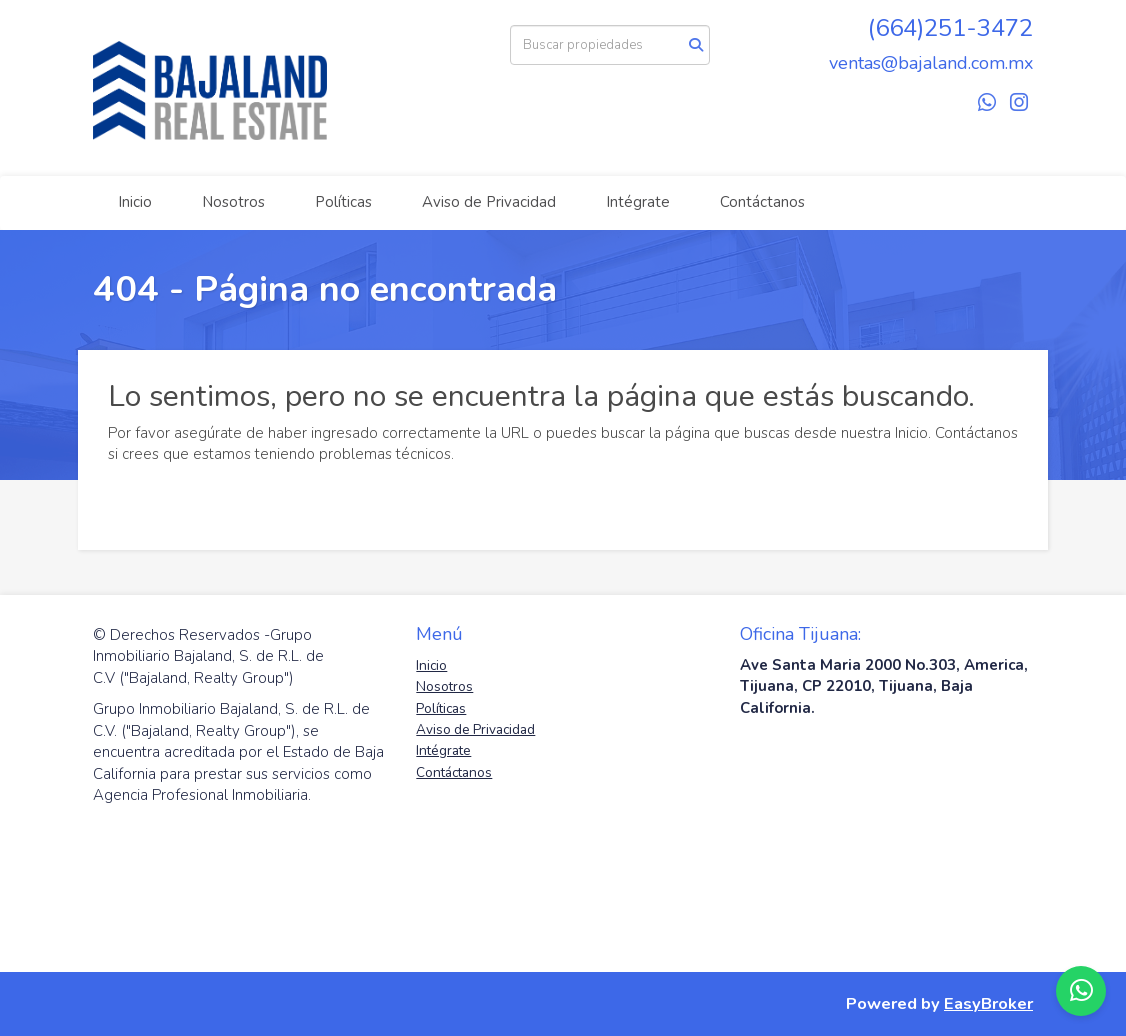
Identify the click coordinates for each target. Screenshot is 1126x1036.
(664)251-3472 (950, 28)
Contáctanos (762, 202)
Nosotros (233, 202)
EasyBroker (988, 1003)
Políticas (343, 202)
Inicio (135, 202)
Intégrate (638, 202)
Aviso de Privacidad (489, 202)
